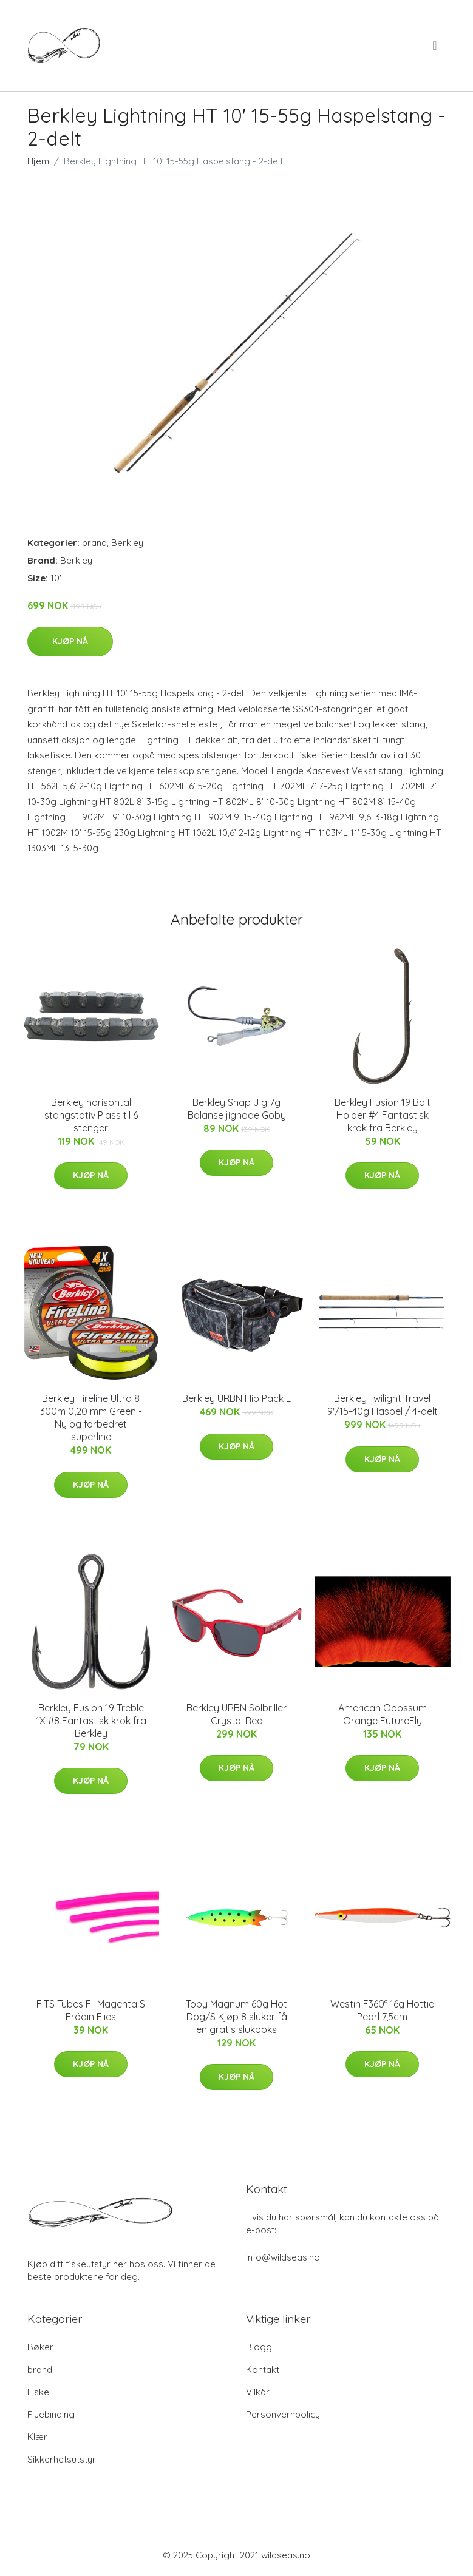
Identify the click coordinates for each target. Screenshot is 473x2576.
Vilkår (258, 2392)
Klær (37, 2437)
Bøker (40, 2347)
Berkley (127, 542)
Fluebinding (51, 2414)
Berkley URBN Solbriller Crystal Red (236, 1714)
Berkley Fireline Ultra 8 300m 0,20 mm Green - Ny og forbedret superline (91, 1417)
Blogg (259, 2347)
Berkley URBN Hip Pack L (236, 1398)
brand (94, 542)
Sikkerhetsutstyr (61, 2459)
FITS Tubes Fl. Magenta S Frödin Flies (90, 2010)
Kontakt (262, 2369)
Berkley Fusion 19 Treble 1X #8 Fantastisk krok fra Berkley (91, 1720)
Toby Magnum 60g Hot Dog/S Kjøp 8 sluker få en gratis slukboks (236, 2016)
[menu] (435, 45)
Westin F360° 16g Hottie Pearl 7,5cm (382, 2010)
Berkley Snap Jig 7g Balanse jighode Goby (237, 1108)
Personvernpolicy (283, 2414)
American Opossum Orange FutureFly (382, 1714)
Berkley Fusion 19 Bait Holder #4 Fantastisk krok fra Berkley (382, 1115)
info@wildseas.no (283, 2257)
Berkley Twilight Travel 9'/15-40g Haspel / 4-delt (382, 1404)
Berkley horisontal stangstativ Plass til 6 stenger (91, 1115)
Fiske (38, 2392)
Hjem (38, 161)
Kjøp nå (70, 641)
